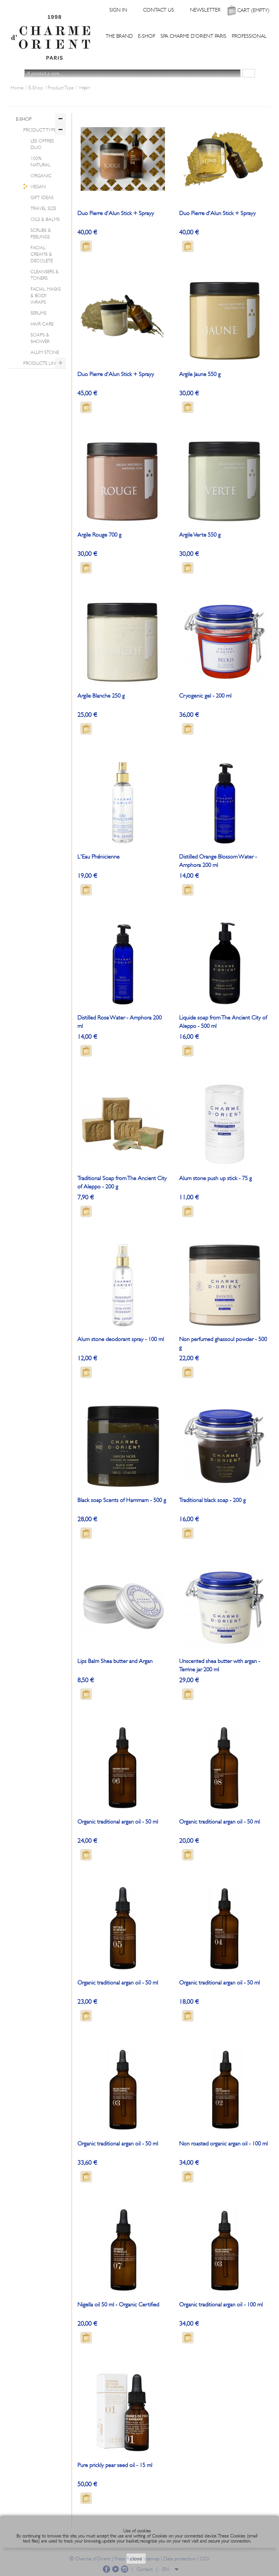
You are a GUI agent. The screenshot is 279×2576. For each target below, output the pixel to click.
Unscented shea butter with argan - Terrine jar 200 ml (219, 1665)
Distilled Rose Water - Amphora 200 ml (119, 1021)
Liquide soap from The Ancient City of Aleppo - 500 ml (223, 1021)
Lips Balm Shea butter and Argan (115, 1661)
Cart (253, 10)
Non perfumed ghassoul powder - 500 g (223, 1343)
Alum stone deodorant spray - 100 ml (120, 1339)
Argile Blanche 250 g (101, 696)
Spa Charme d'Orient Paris (193, 36)
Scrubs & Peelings (41, 233)
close (136, 2558)
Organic (41, 175)
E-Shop (146, 36)
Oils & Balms (45, 219)
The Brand (119, 36)
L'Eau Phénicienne (98, 856)
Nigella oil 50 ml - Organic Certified (118, 2304)
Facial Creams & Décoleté (42, 254)
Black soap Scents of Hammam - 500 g (121, 1500)
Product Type (39, 130)
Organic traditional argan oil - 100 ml (221, 2304)
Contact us (158, 10)
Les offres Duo (42, 144)
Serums (38, 313)
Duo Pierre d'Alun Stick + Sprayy (115, 213)
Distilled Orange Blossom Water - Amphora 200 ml (218, 860)
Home (17, 87)
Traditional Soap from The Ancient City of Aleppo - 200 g (122, 1182)
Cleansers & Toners (44, 275)
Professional (249, 36)
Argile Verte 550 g (200, 535)
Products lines (41, 363)
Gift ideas (42, 197)
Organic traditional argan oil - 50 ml (117, 1821)
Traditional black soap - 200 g (212, 1500)
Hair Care (42, 324)
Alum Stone (45, 352)
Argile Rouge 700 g (99, 535)
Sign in (118, 10)
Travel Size (43, 208)
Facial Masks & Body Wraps (46, 295)
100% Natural (40, 161)
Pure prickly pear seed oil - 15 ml (114, 2465)
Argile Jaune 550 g (200, 374)
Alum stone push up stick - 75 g (215, 1178)
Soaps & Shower (40, 338)
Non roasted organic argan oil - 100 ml (223, 2143)
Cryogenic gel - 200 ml (205, 696)
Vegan (38, 186)
